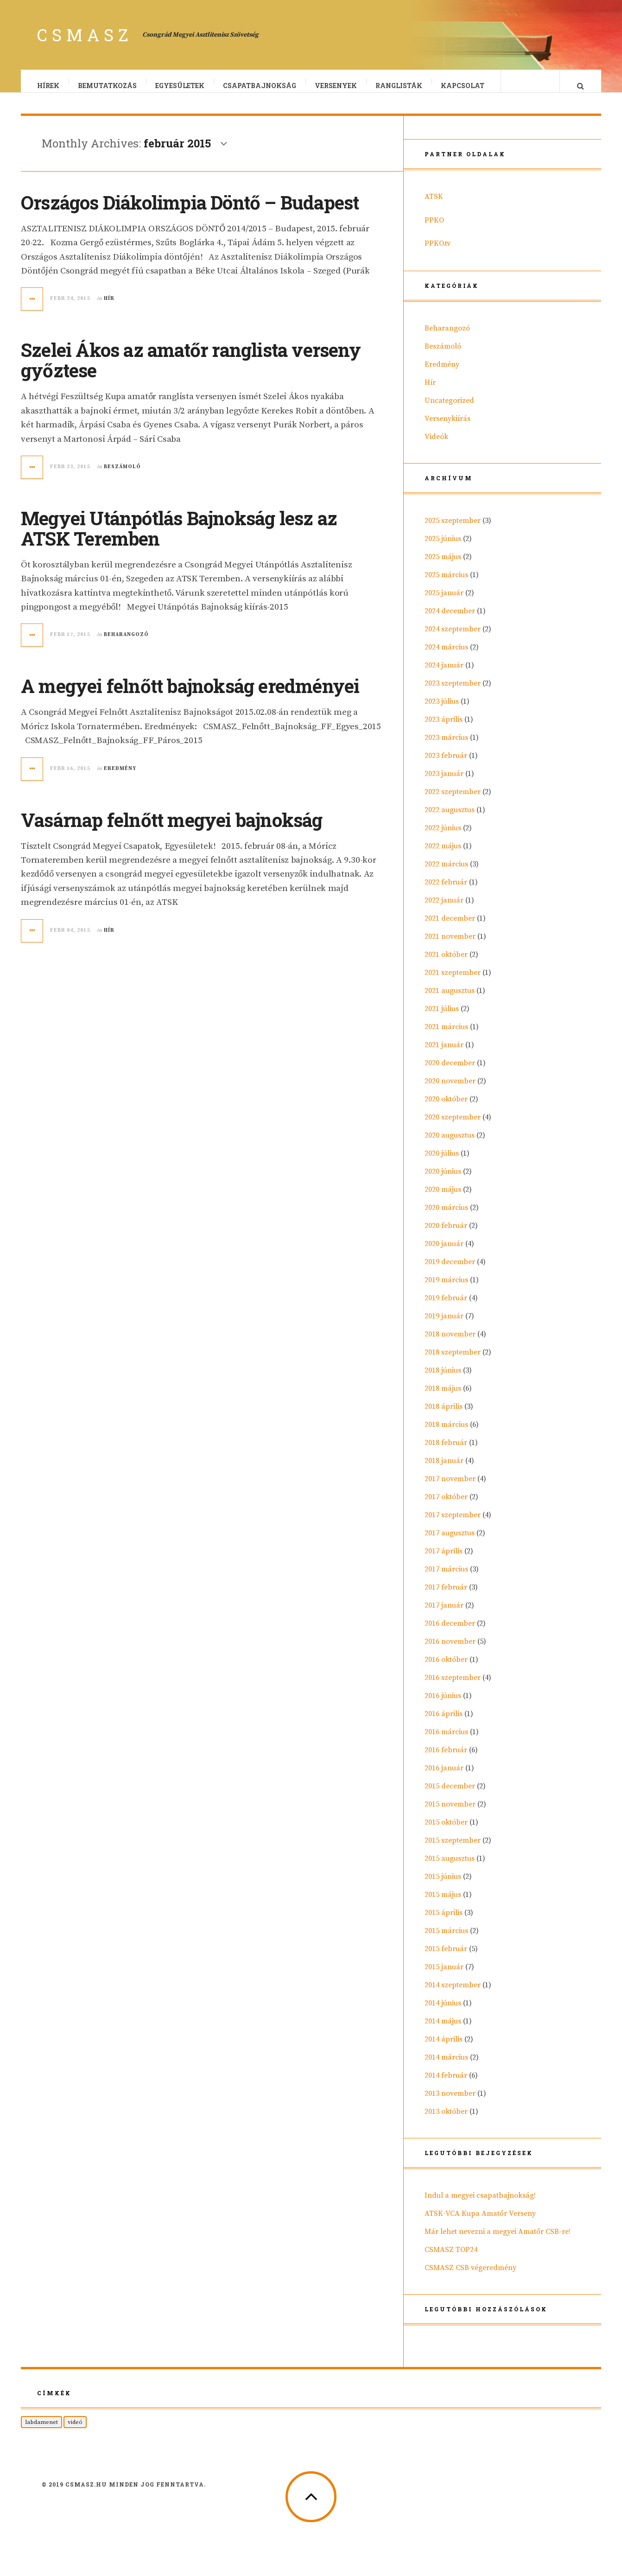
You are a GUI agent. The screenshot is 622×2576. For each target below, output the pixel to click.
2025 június (443, 548)
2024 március (446, 656)
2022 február (446, 891)
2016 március (446, 1741)
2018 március (446, 1433)
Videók (436, 446)
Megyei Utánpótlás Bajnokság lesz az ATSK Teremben (179, 537)
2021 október (446, 963)
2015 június (443, 1885)
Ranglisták (399, 85)
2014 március (446, 2066)
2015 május (443, 1903)
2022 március (446, 873)
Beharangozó (126, 644)
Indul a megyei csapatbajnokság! (480, 2204)
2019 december (450, 1271)
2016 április (444, 1723)
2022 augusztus (450, 819)
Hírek (49, 85)
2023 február (446, 765)
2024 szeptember (453, 638)
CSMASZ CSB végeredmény (470, 2277)
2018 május (443, 1397)
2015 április (444, 1922)
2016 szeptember (453, 1687)
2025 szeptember (453, 529)
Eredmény (120, 778)
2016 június (443, 1705)
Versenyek (336, 85)
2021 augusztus (450, 1000)
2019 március (446, 1289)
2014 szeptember (453, 1994)
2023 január (444, 783)
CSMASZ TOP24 (451, 2259)
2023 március (446, 746)
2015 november (450, 1813)
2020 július (442, 1162)
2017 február (446, 1596)
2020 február (446, 1235)
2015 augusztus (450, 1867)
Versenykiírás (447, 428)
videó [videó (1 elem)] (75, 2431)
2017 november (450, 1488)
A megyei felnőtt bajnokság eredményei (190, 695)
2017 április (444, 1560)
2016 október (446, 1668)
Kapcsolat (463, 85)
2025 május (443, 566)
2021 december (450, 927)
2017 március (446, 1578)
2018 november (450, 1343)
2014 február (446, 2084)
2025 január (444, 602)
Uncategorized (449, 409)
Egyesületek (180, 85)
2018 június (443, 1379)
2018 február (446, 1452)
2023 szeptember (453, 692)
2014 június (443, 2012)
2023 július (442, 710)
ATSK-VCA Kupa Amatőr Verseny (480, 2222)
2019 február (446, 1307)
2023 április (444, 728)
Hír (109, 308)
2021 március (446, 1036)
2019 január (444, 1325)
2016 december (450, 1632)
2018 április (444, 1415)
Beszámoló (122, 476)
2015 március (446, 1940)
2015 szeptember (453, 1849)
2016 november (450, 1650)
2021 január (444, 1054)
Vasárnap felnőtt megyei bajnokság (172, 829)
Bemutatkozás (107, 85)
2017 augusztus (450, 1542)
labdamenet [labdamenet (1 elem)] (41, 2431)
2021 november (450, 945)
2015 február (446, 1958)
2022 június (443, 837)
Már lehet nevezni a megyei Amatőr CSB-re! (498, 2240)
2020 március (446, 1216)
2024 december (450, 620)
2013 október (446, 2120)
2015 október (446, 1831)
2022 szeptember (453, 801)
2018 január (444, 1470)
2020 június (443, 1180)
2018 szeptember (453, 1361)
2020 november (450, 1090)
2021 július (442, 1018)
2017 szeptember (453, 1524)
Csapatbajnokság (260, 85)
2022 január (444, 909)
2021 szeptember (453, 981)
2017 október (446, 1506)
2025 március (446, 584)
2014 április (444, 2048)
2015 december (450, 1795)
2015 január (444, 1976)
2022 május (443, 855)
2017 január (444, 1614)
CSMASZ (85, 35)
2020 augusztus (450, 1144)
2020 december (450, 1072)
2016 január (444, 1777)
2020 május (443, 1198)
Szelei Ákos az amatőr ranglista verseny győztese (191, 369)
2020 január (444, 1253)
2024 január (444, 674)
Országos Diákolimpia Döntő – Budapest (190, 211)
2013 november (450, 2102)
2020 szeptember (453, 1126)
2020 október (446, 1108)
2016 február (446, 1759)
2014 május (443, 2030)
